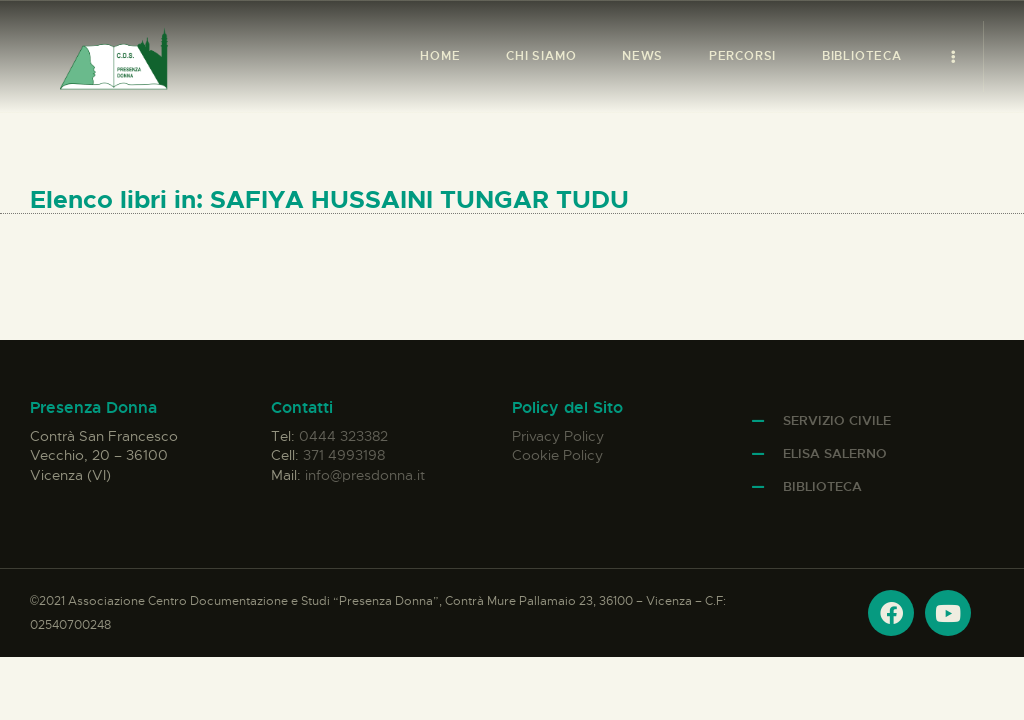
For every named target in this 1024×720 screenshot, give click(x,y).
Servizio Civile (837, 420)
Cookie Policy (557, 455)
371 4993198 (344, 455)
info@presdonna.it (365, 475)
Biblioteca (822, 486)
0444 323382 (343, 436)
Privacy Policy (558, 436)
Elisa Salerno (835, 453)
